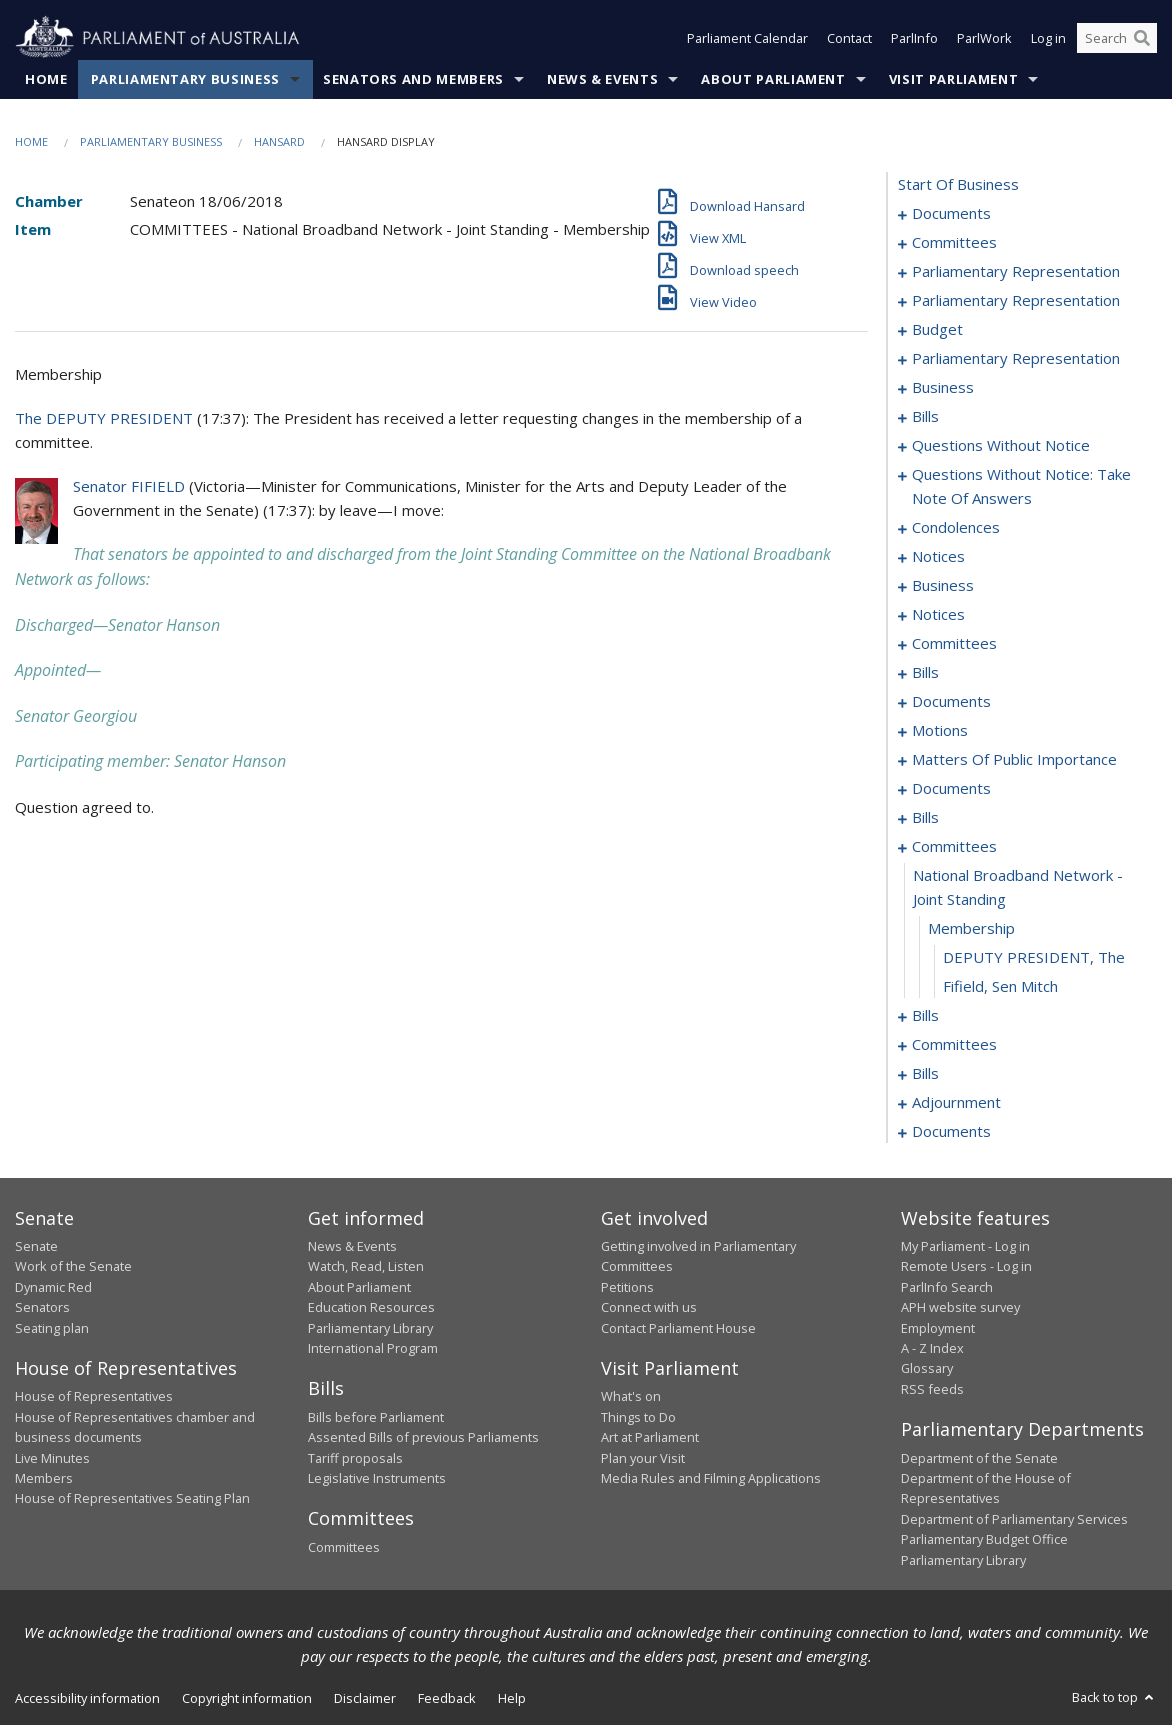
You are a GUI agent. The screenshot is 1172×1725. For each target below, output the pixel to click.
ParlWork (984, 38)
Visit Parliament (953, 79)
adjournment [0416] (956, 1102)
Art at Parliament (650, 1437)
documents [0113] (951, 701)
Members (44, 1478)
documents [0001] (951, 213)
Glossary (927, 1368)
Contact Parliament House (678, 1328)
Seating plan (52, 1328)
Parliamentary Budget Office (984, 1539)
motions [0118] (940, 730)
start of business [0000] (958, 184)
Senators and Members (413, 79)
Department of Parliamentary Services (1014, 1519)
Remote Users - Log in (966, 1266)
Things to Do (638, 1417)
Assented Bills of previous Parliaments (423, 1437)
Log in (1048, 38)
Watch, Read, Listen (366, 1266)
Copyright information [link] (247, 1698)
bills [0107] (925, 672)
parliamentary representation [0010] (1016, 300)
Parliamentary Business (185, 79)
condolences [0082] (956, 527)
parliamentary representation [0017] (1016, 358)
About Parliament (773, 79)
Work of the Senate (73, 1266)
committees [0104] (954, 643)
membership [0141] (971, 928)
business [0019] (943, 387)
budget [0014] (937, 329)
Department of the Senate (979, 1458)
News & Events (602, 79)
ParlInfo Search (947, 1287)
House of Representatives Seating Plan (132, 1498)
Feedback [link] (447, 1698)
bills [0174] (925, 1073)
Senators (42, 1307)
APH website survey (960, 1307)
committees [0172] (954, 1044)
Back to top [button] (1114, 1697)
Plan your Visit (643, 1458)
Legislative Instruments (377, 1478)
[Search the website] (1117, 38)
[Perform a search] (1142, 38)
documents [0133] (951, 788)
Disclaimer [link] (365, 1698)
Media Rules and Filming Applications (711, 1478)
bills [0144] (925, 1015)
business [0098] (943, 585)
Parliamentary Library (370, 1328)
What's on (631, 1396)
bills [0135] (925, 817)
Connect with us (649, 1307)
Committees (344, 1547)
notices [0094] (938, 556)
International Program (373, 1348)
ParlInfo (914, 38)
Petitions (627, 1287)
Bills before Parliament (376, 1417)
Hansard (279, 141)
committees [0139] (954, 846)
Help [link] (512, 1698)
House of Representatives (94, 1396)
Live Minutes (52, 1458)
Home (46, 79)
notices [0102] (938, 614)
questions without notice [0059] (1001, 445)
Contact (849, 38)
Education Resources (371, 1307)
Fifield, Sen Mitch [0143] (1000, 986)
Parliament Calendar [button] (747, 38)
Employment (938, 1328)
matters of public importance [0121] (1014, 759)
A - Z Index (932, 1348)
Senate (36, 1246)
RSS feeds (932, 1389)
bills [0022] (925, 416)
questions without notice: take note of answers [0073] (1021, 486)
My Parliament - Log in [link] (965, 1246)
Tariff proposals (355, 1458)
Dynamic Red (53, 1287)
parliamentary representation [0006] (1016, 271)
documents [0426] (951, 1131)
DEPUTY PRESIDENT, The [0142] (1034, 957)
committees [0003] (954, 242)
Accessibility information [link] (87, 1698)
